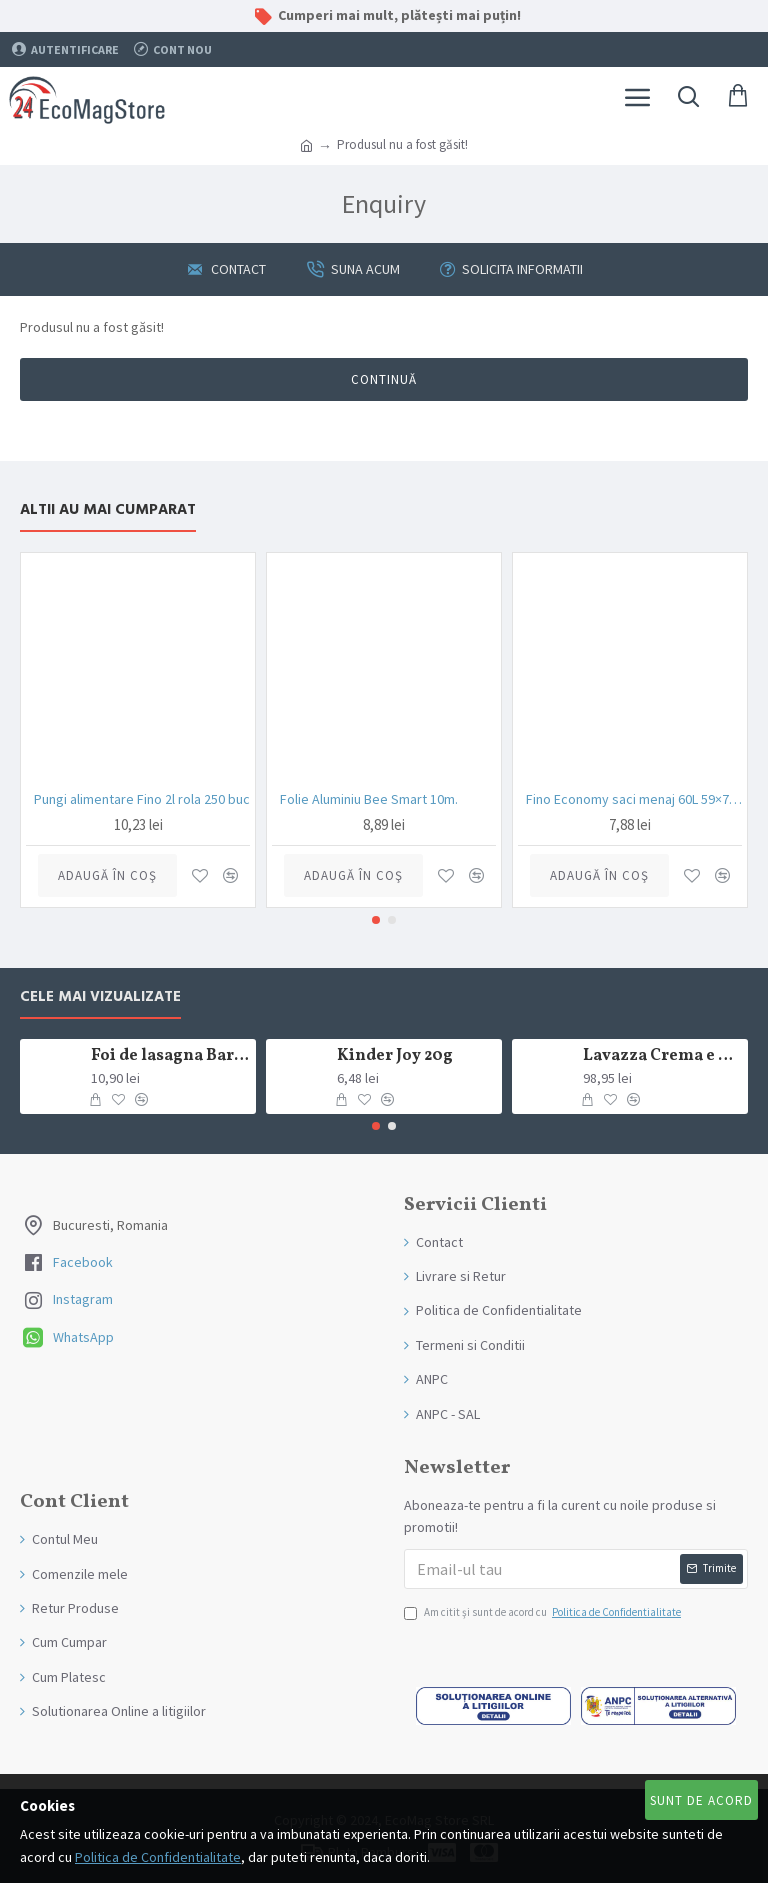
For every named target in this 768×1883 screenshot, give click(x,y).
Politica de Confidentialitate (158, 1857)
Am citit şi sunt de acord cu (544, 1613)
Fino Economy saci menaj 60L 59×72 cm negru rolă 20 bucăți (634, 799)
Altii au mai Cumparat (108, 510)
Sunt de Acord (701, 1800)
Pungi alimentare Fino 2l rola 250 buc (142, 799)
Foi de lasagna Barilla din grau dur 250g (170, 1056)
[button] (376, 920)
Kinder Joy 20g (395, 1056)
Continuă (384, 379)
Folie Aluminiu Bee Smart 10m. (369, 799)
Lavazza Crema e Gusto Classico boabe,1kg (662, 1056)
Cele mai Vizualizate (100, 997)
